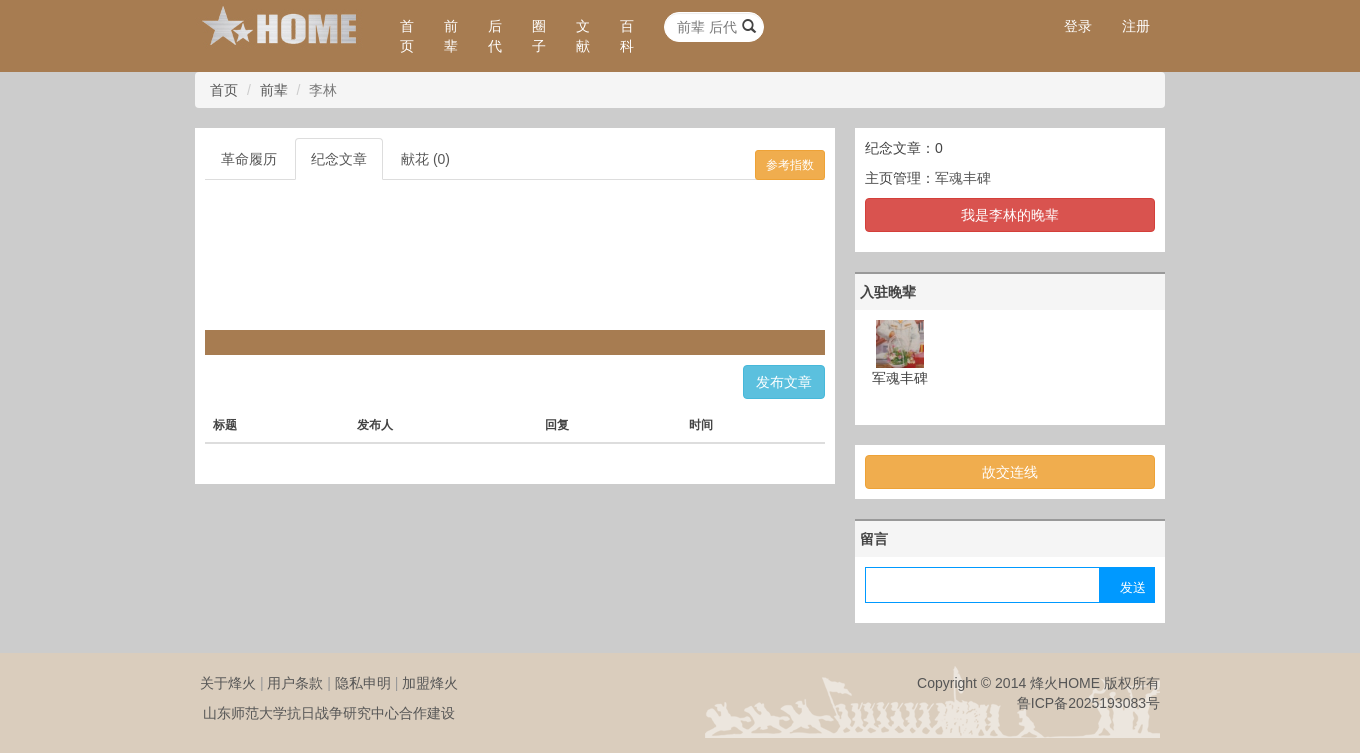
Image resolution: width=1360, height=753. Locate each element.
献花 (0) (425, 159)
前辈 (451, 36)
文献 (583, 36)
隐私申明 (363, 683)
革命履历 (249, 159)
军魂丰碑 (963, 178)
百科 (627, 36)
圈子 (539, 36)
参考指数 (790, 165)
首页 (407, 36)
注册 (1136, 26)
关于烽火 (228, 683)
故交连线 (1010, 472)
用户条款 (295, 683)
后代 (495, 36)
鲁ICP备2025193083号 (1088, 703)
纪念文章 (339, 159)
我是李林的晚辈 (1010, 215)
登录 (1078, 26)
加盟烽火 (430, 683)
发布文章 (784, 382)
